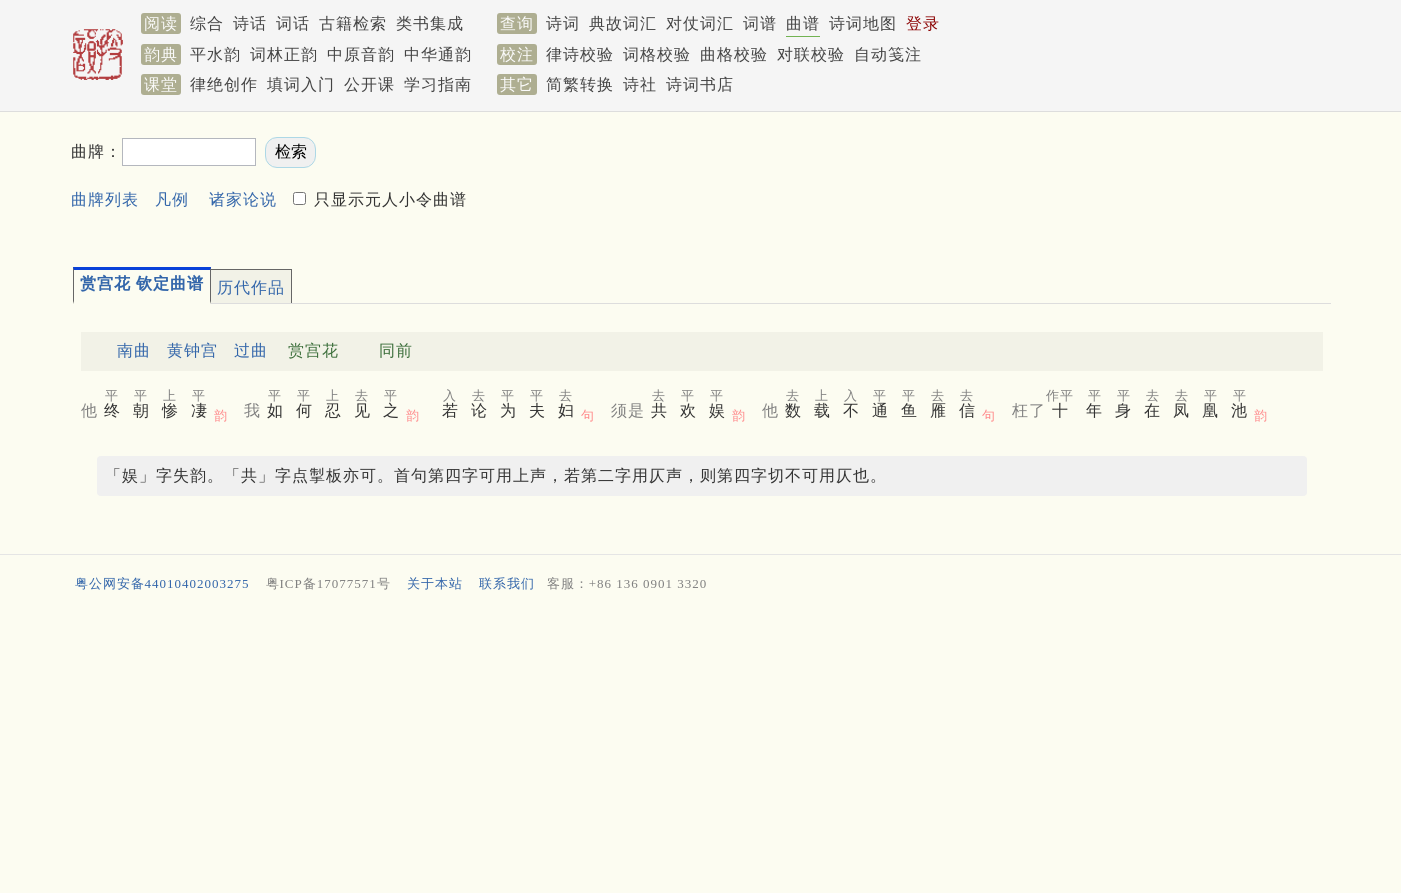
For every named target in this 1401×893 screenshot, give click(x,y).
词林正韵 (284, 54)
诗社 (640, 84)
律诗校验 (580, 54)
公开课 (369, 84)
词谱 (760, 23)
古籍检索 (353, 23)
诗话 (250, 23)
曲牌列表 (105, 199)
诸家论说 (243, 199)
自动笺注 (888, 54)
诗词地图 (863, 23)
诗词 (563, 23)
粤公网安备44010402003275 (162, 583)
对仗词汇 (700, 23)
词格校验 (657, 54)
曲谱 (803, 23)
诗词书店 (700, 84)
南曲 (134, 350)
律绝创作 (224, 84)
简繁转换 (580, 84)
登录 (923, 23)
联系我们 (507, 583)
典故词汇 (623, 23)
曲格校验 (734, 54)
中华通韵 (438, 54)
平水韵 (215, 54)
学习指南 (438, 84)
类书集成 (430, 23)
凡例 (172, 199)
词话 (293, 23)
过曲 (251, 350)
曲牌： (96, 151)
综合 (207, 23)
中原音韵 (361, 54)
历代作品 (251, 287)
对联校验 (811, 54)
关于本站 (435, 583)
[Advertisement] (975, 181)
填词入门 (301, 84)
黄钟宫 (192, 350)
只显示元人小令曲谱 (388, 199)
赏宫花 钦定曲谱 (142, 283)
